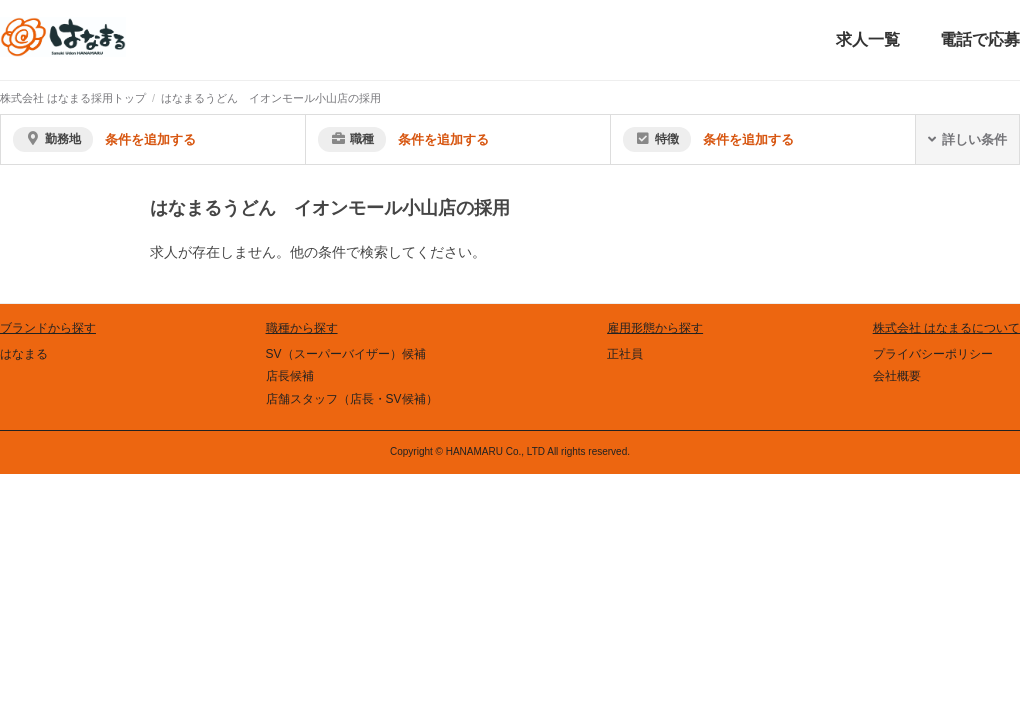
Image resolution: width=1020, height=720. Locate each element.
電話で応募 (980, 39)
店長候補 (290, 376)
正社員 (625, 354)
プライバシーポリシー (933, 354)
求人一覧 (868, 39)
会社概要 (897, 376)
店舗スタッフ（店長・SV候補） (352, 399)
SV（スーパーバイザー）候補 (346, 354)
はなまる (24, 354)
